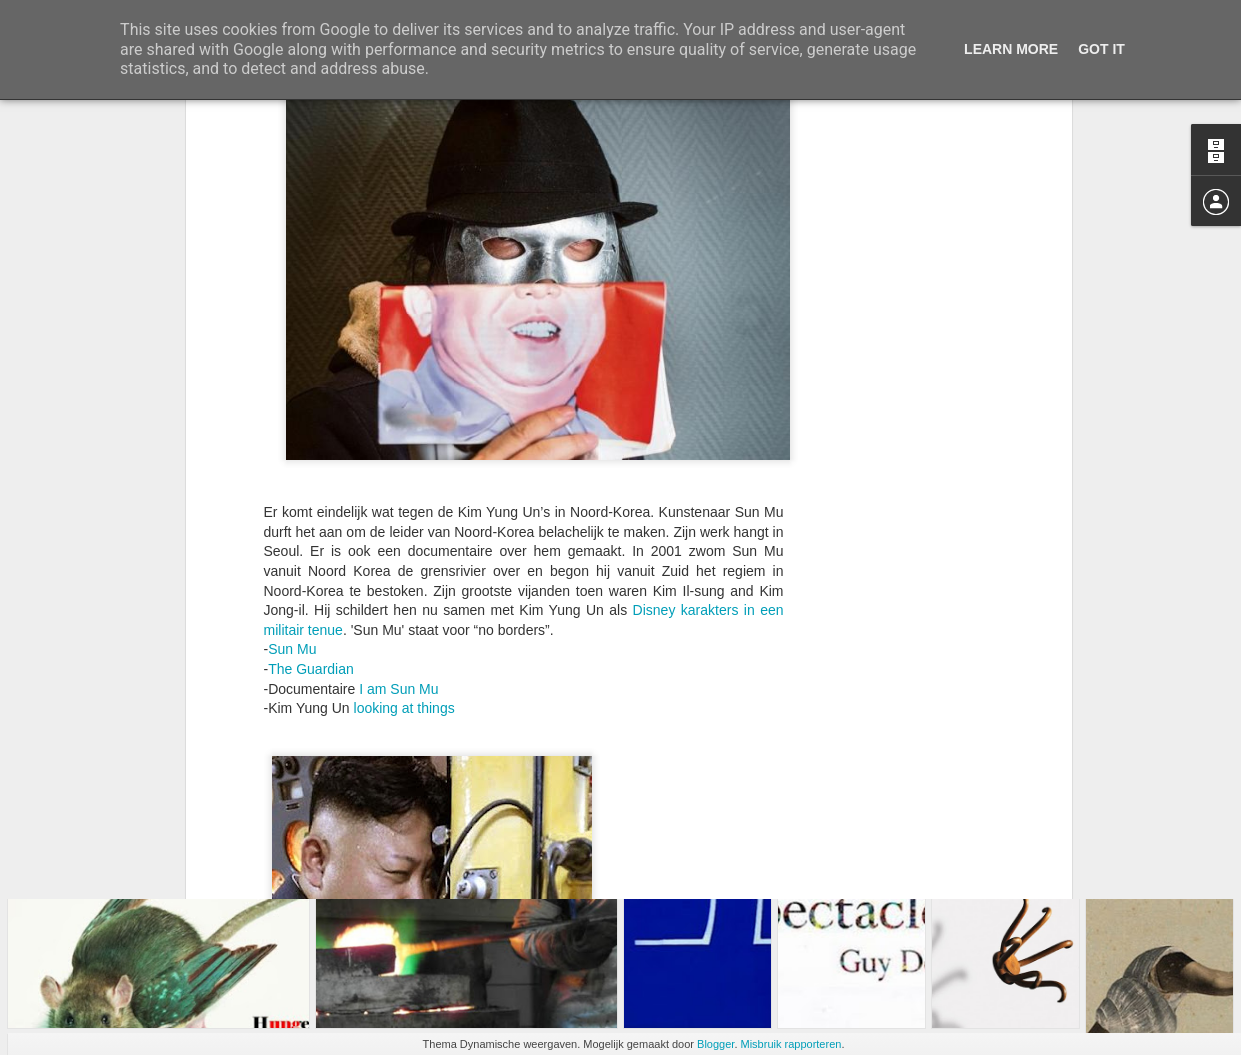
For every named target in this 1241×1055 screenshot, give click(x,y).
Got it (1101, 49)
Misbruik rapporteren (791, 1044)
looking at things (404, 512)
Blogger (715, 1044)
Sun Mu (292, 453)
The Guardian (311, 473)
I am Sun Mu (398, 492)
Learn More (1011, 49)
